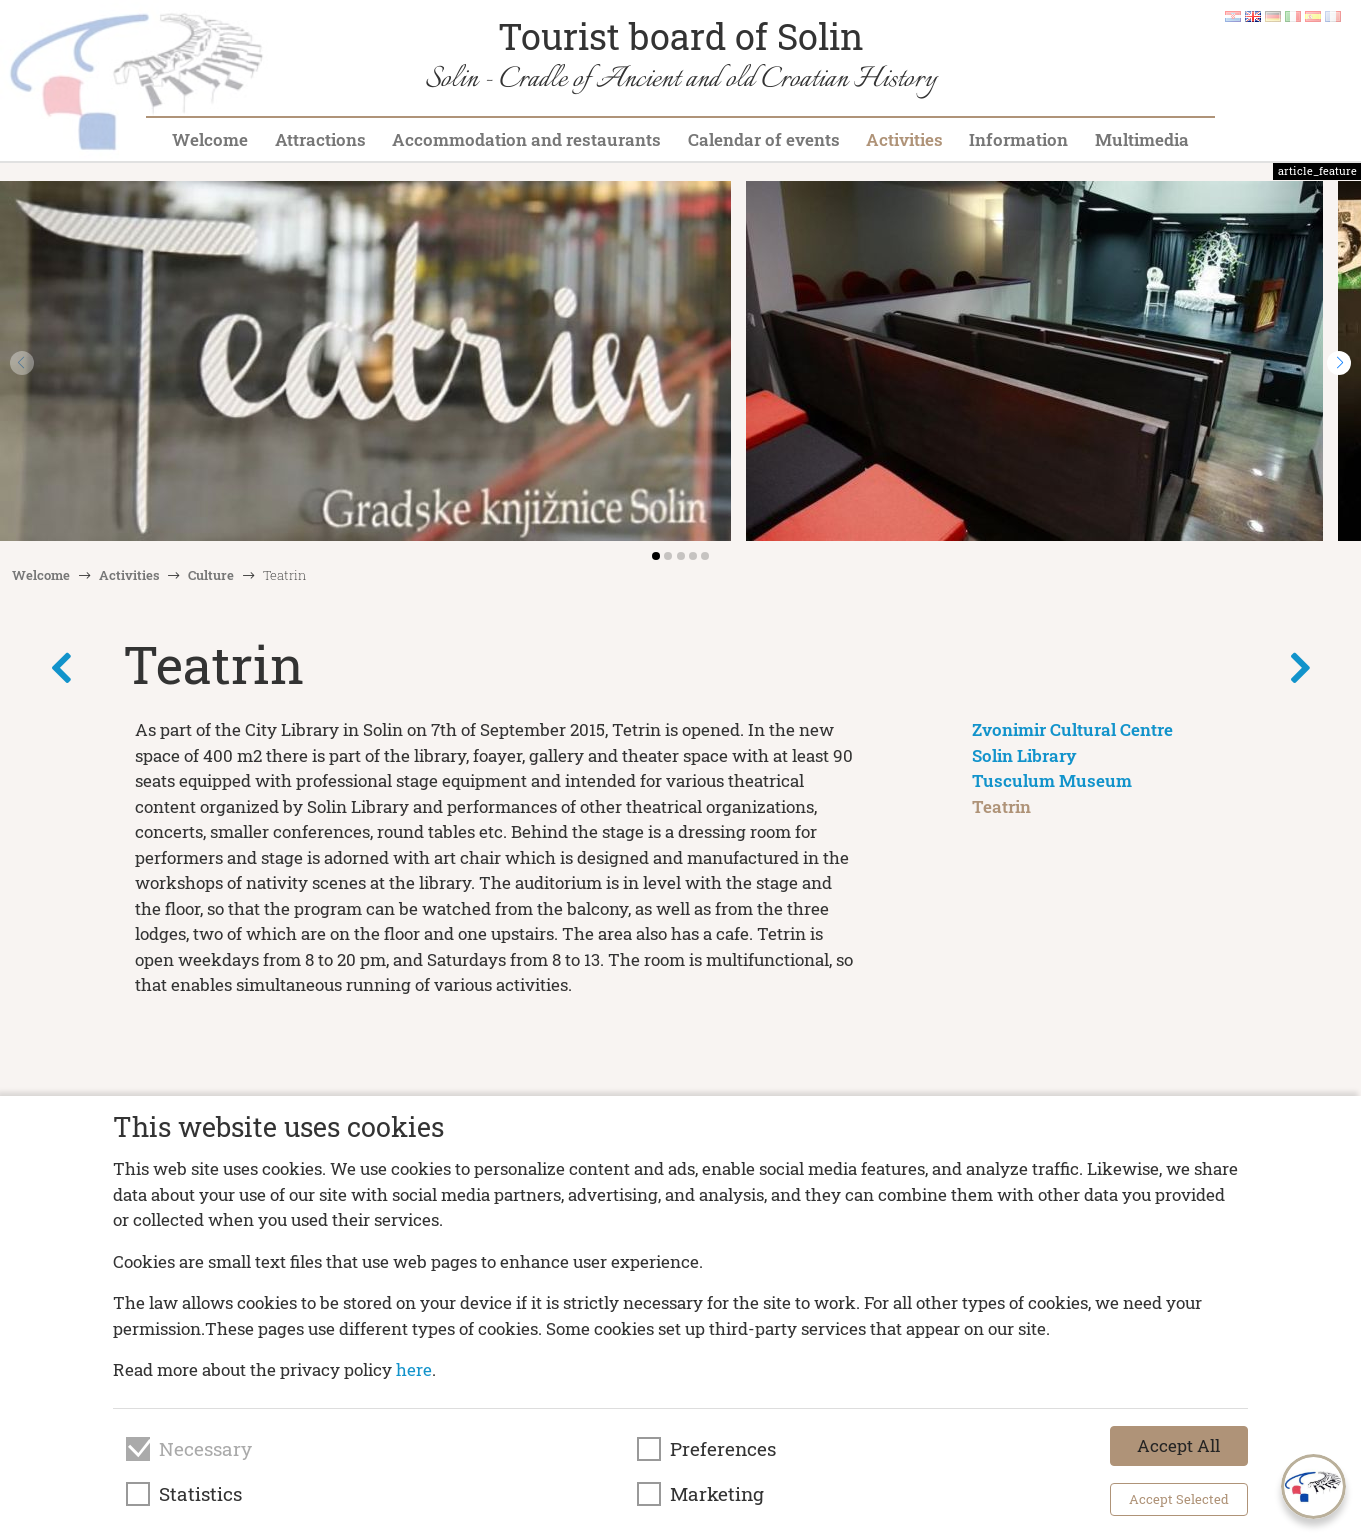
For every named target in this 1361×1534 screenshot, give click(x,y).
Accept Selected (1179, 1499)
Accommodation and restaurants (526, 139)
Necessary (205, 1449)
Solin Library (1024, 755)
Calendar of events (764, 139)
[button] (1339, 363)
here (414, 1369)
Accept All (1178, 1445)
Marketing (717, 1494)
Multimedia (1142, 139)
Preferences (723, 1449)
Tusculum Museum (1052, 780)
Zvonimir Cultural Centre (1072, 729)
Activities (904, 139)
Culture (211, 575)
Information (1018, 139)
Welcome (210, 139)
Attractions (320, 139)
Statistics (200, 1494)
